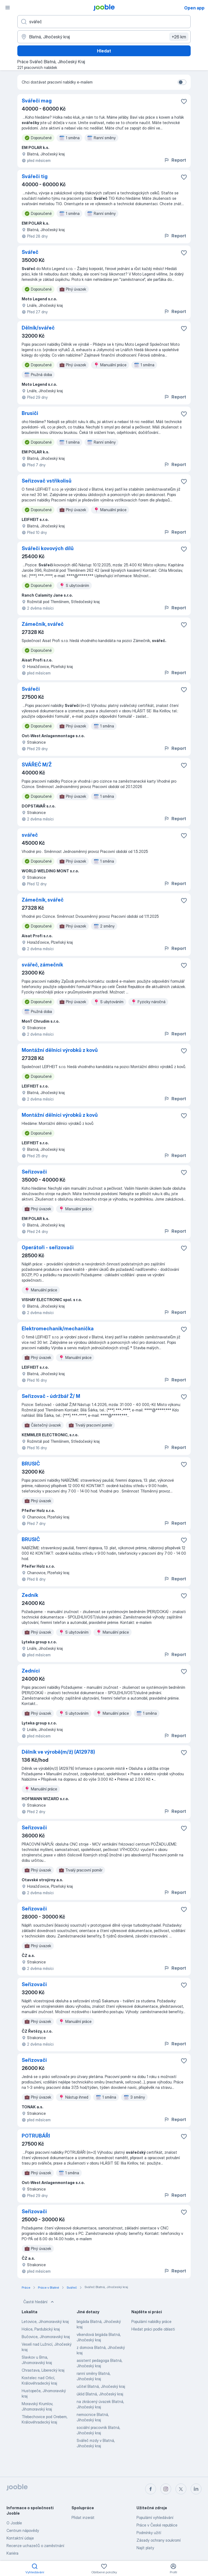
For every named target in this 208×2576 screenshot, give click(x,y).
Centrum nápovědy (22, 2530)
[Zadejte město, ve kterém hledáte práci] (104, 36)
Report (175, 160)
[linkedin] (196, 2489)
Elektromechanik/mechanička (58, 1328)
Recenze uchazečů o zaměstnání (35, 2545)
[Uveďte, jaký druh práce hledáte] (104, 21)
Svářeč (30, 252)
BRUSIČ (31, 1464)
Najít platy (145, 2547)
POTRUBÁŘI (36, 2136)
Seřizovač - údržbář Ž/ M (51, 1396)
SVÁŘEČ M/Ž (37, 764)
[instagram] (165, 2489)
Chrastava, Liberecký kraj (43, 2370)
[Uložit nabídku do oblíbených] (184, 101)
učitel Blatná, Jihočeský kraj (101, 2386)
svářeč (30, 835)
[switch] (182, 82)
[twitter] (181, 2489)
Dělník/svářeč (38, 328)
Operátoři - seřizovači (48, 1247)
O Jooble (14, 2523)
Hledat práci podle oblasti (153, 2329)
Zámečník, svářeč (43, 624)
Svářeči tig (35, 176)
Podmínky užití (148, 2532)
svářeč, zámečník (42, 965)
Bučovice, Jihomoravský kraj (46, 2336)
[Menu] (7, 7)
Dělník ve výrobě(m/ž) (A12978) (58, 1752)
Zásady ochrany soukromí (158, 2540)
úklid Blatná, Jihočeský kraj (100, 2394)
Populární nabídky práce (151, 2321)
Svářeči (31, 689)
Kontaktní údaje (20, 2538)
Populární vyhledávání (154, 2517)
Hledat (104, 51)
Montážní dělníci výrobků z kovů (60, 1050)
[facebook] (150, 2489)
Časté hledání (39, 2302)
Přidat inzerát (83, 2517)
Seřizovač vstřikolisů (47, 481)
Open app (194, 8)
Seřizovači (34, 1172)
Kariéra (12, 2553)
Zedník (30, 1595)
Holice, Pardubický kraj (41, 2329)
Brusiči (30, 413)
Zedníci (31, 1671)
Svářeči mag (37, 101)
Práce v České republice (156, 2525)
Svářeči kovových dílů (48, 548)
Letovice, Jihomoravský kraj (45, 2321)
